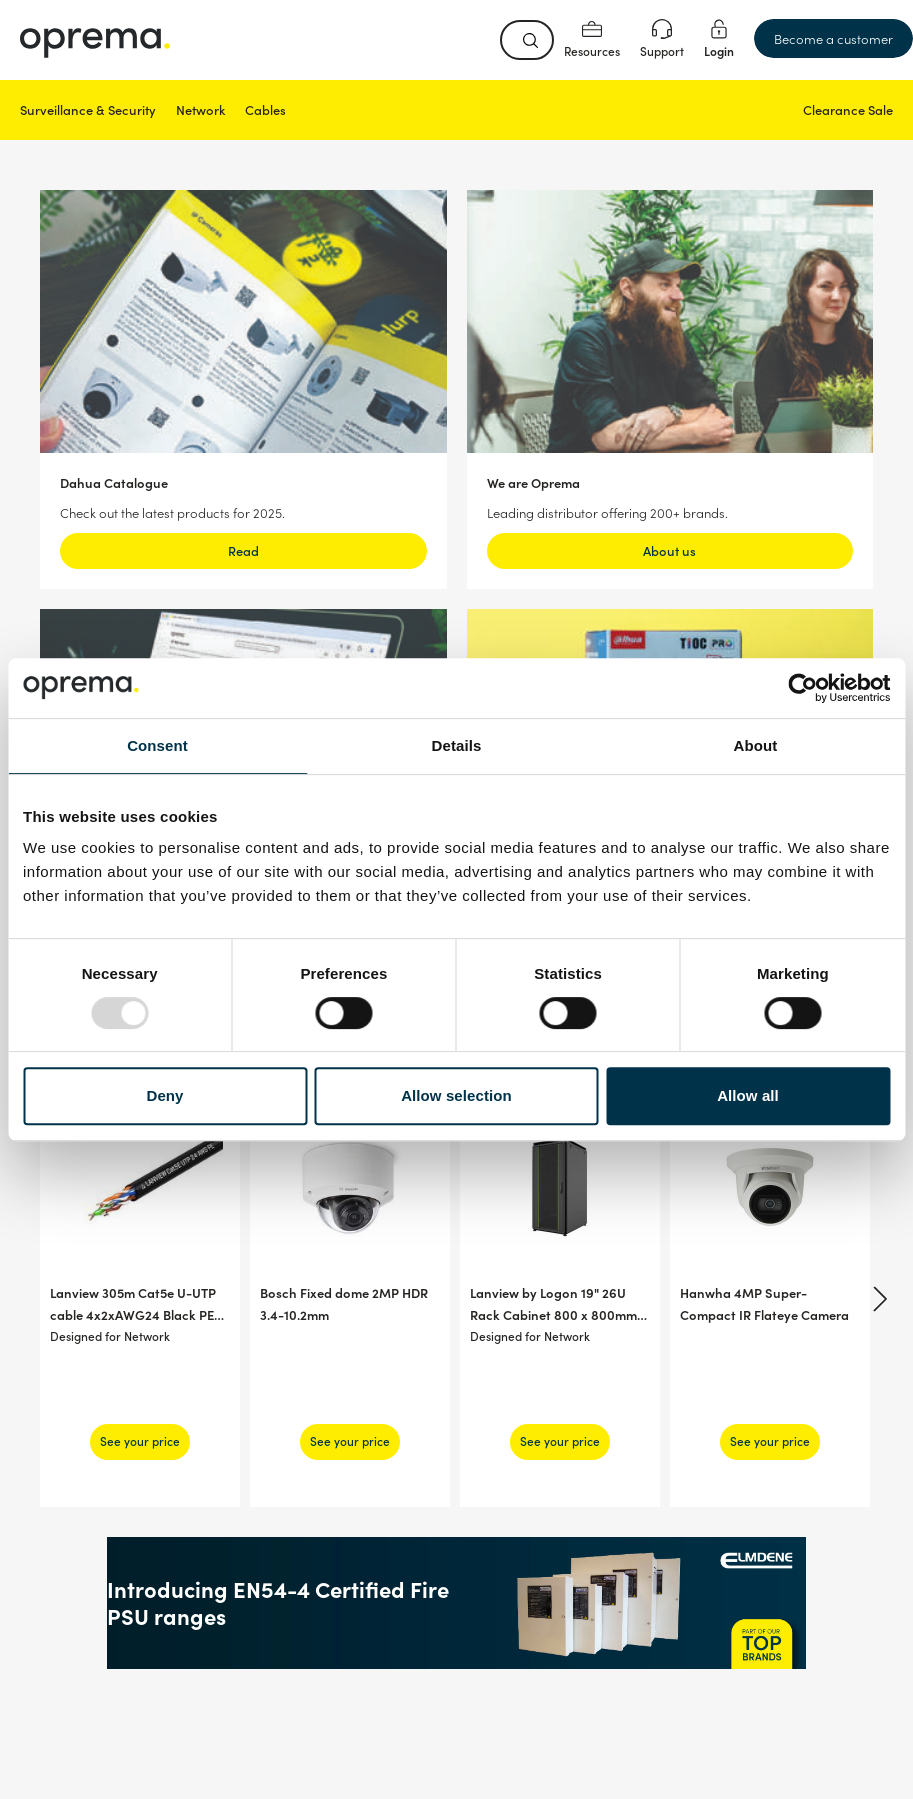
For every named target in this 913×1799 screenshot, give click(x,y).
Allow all (748, 1095)
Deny (164, 1095)
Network (200, 109)
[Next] (877, 1299)
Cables (265, 109)
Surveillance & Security (88, 109)
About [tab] (756, 745)
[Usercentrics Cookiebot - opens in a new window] (802, 688)
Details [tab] (457, 745)
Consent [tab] (157, 745)
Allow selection (456, 1095)
